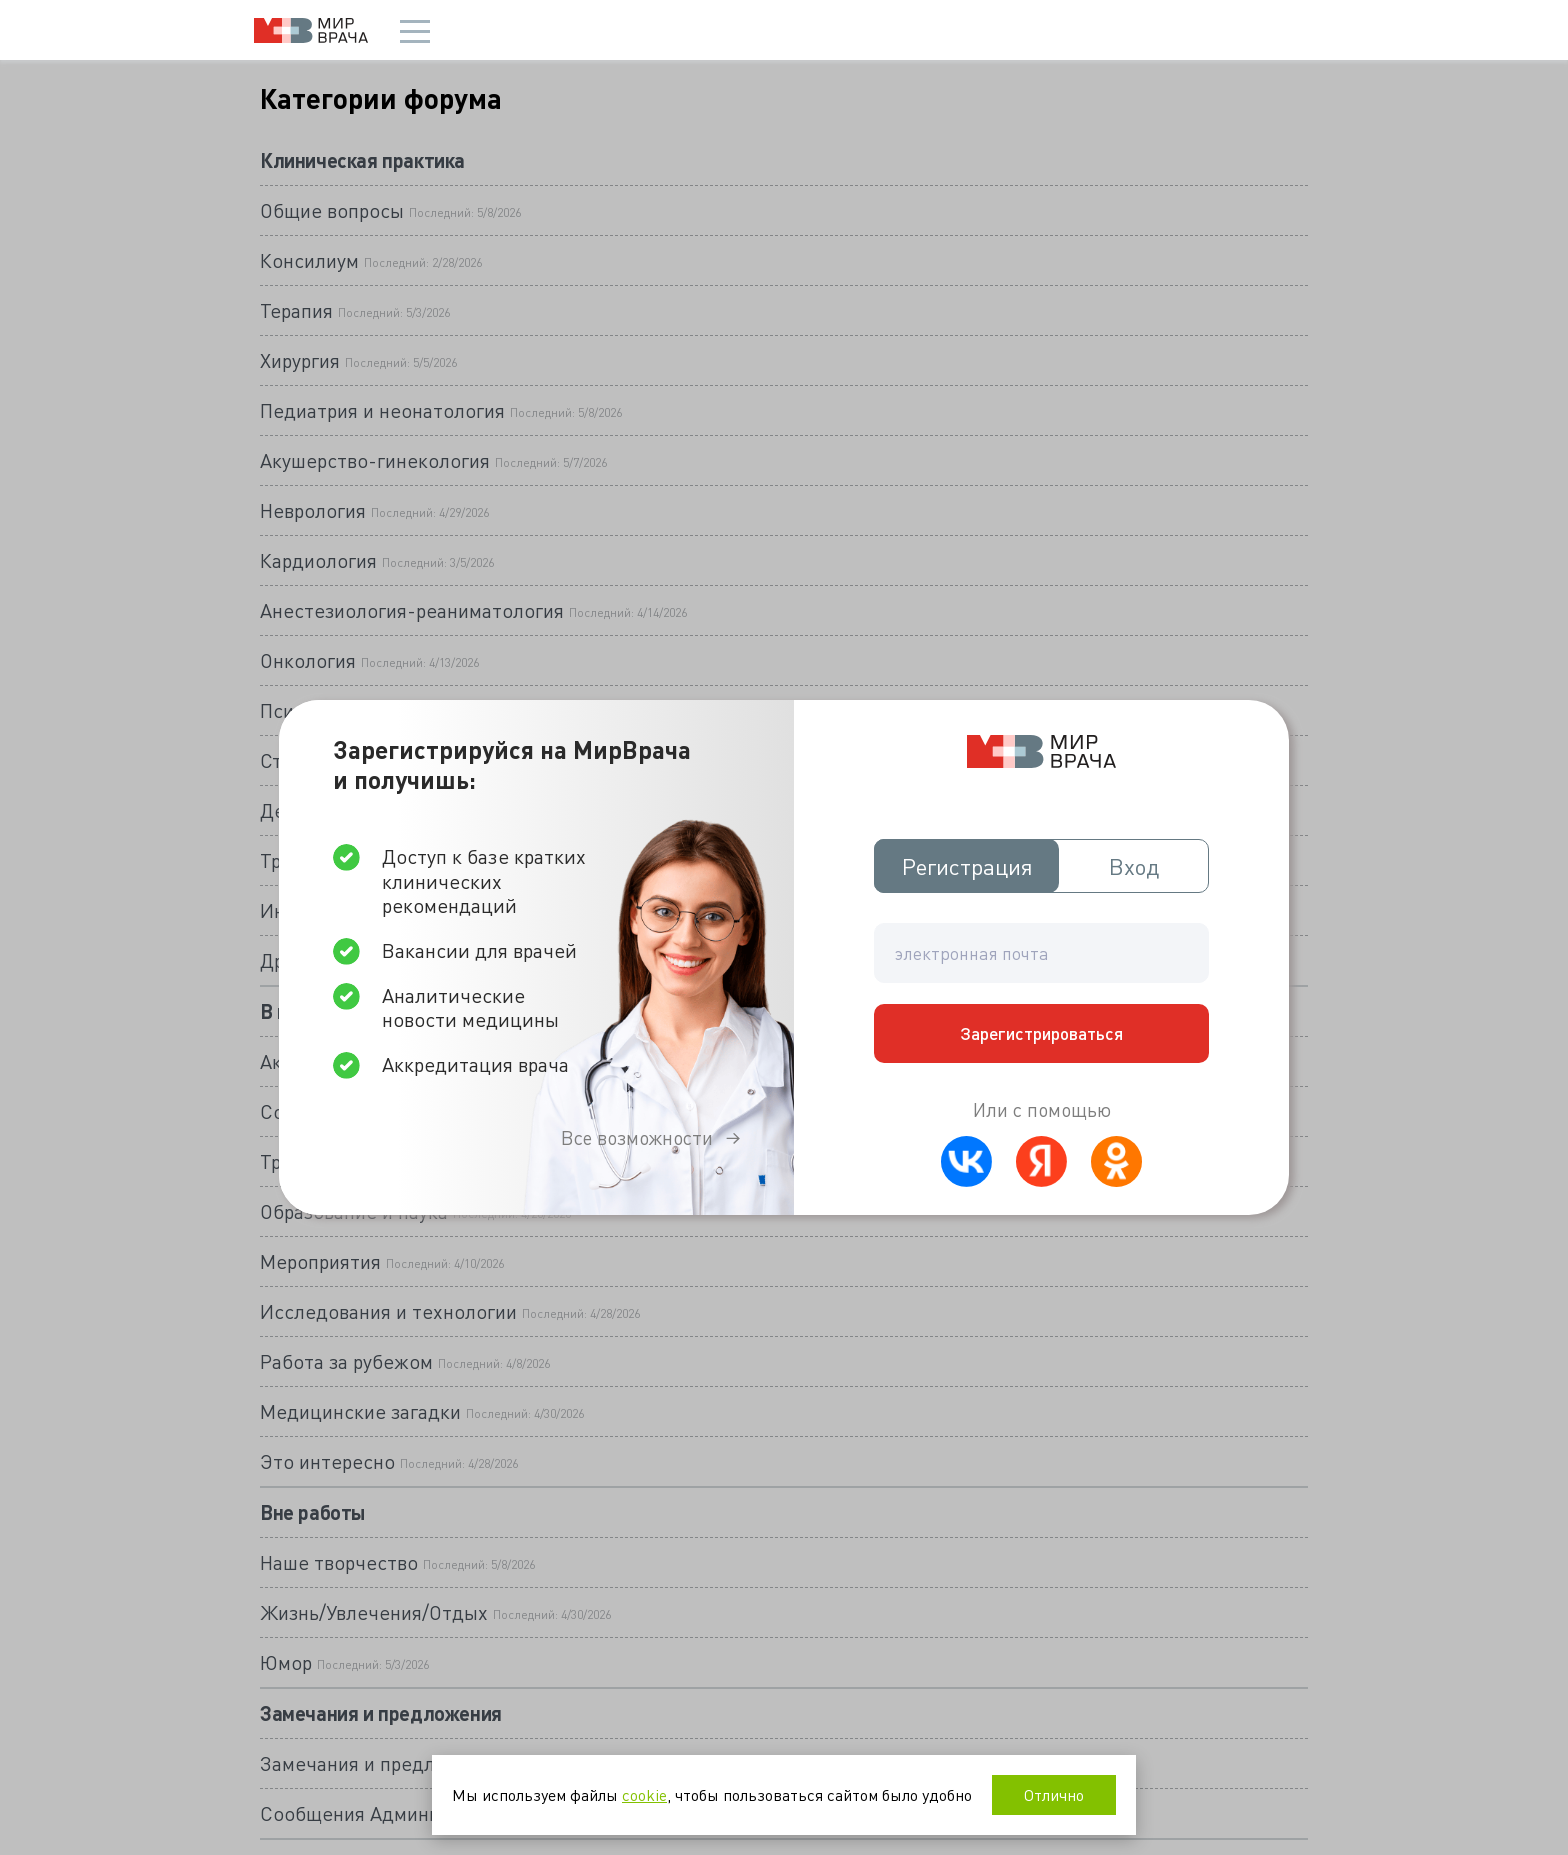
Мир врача (311, 30)
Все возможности (637, 1137)
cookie (644, 1794)
